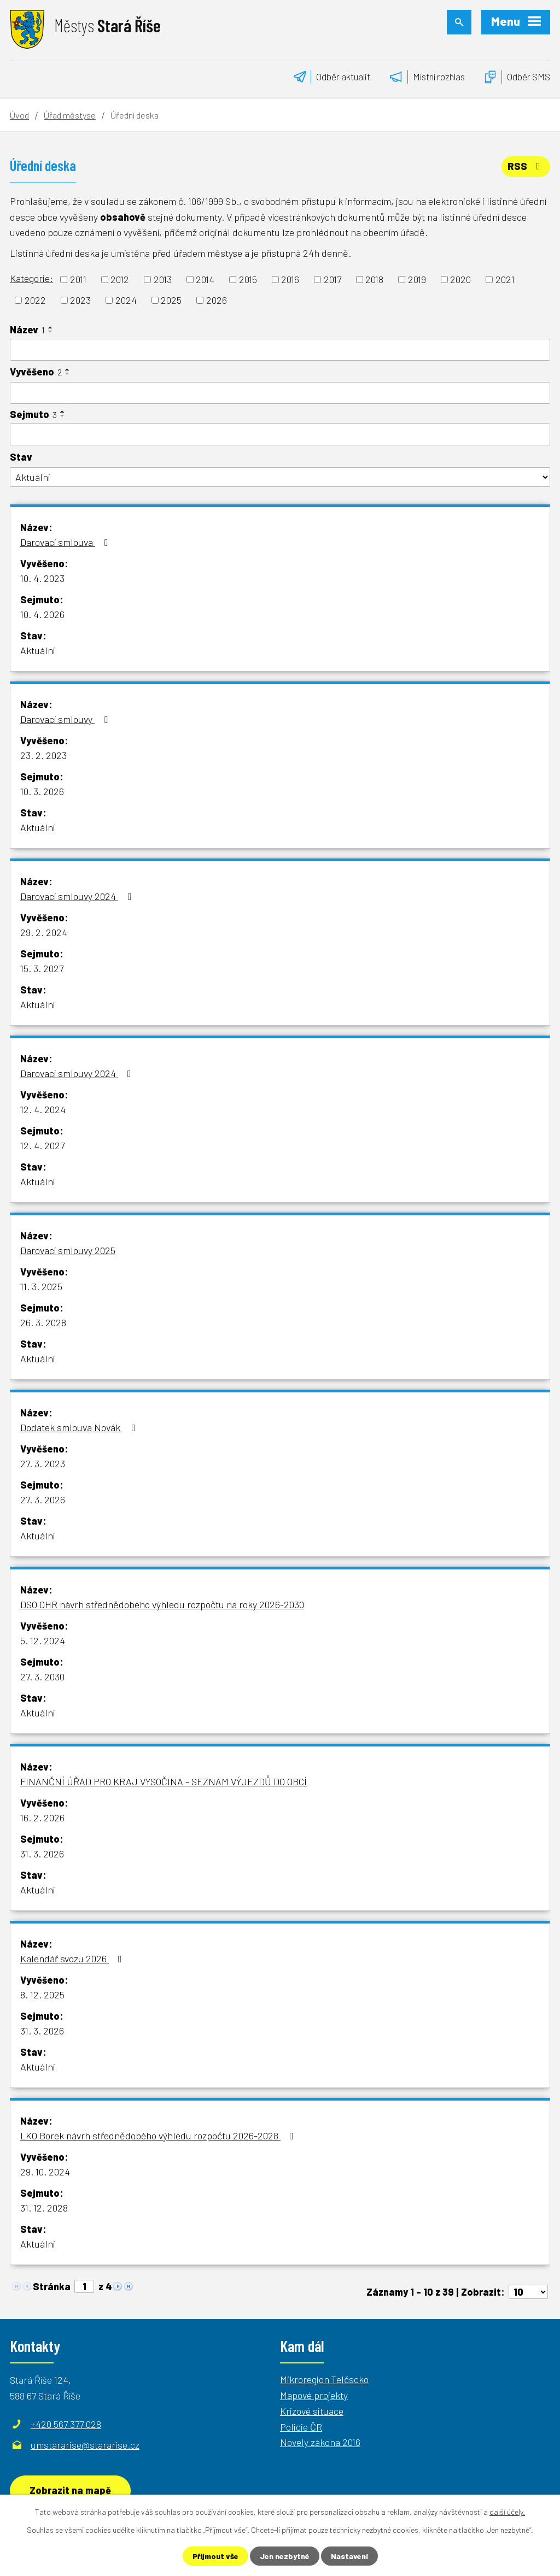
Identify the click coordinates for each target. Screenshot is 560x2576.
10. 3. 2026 (42, 791)
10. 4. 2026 (42, 614)
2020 (460, 279)
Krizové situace (311, 2411)
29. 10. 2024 (45, 2172)
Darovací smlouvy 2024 (78, 896)
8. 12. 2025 (42, 1995)
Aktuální (37, 650)
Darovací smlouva (66, 542)
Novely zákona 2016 (320, 2442)
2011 (78, 279)
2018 (374, 279)
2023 (80, 300)
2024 (126, 300)
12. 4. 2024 (43, 1109)
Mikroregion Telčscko (324, 2379)
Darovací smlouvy (66, 719)
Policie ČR (301, 2427)
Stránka (52, 2286)
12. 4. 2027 (42, 1145)
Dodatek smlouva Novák (80, 1427)
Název (27, 330)
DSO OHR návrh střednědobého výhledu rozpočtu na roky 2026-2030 (162, 1604)
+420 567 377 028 (66, 2424)
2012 (119, 279)
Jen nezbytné (285, 2556)
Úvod (19, 115)
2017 (332, 279)
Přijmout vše (215, 2556)
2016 (290, 279)
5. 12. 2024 (42, 1640)
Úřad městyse (70, 115)
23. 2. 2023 (43, 755)
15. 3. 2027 (41, 968)
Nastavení (349, 2556)
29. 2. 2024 (43, 932)
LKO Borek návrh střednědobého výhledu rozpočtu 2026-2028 (159, 2136)
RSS (526, 166)
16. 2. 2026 (42, 1818)
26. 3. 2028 (43, 1322)
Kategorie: (31, 278)
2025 (171, 300)
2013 (163, 279)
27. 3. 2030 (42, 1677)
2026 (216, 300)
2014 (205, 279)
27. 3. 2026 (42, 1499)
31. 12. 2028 (44, 2208)
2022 (35, 300)
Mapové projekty (314, 2395)
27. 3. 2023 (42, 1463)
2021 (505, 279)
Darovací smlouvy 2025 (67, 1250)
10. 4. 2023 (42, 578)
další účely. (507, 2511)
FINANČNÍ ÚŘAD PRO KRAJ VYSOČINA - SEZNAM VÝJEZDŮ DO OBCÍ (163, 1781)
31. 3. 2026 (42, 1854)
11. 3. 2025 (41, 1286)
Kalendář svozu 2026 (73, 1958)
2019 (417, 279)
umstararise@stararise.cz (85, 2445)
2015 (248, 279)
